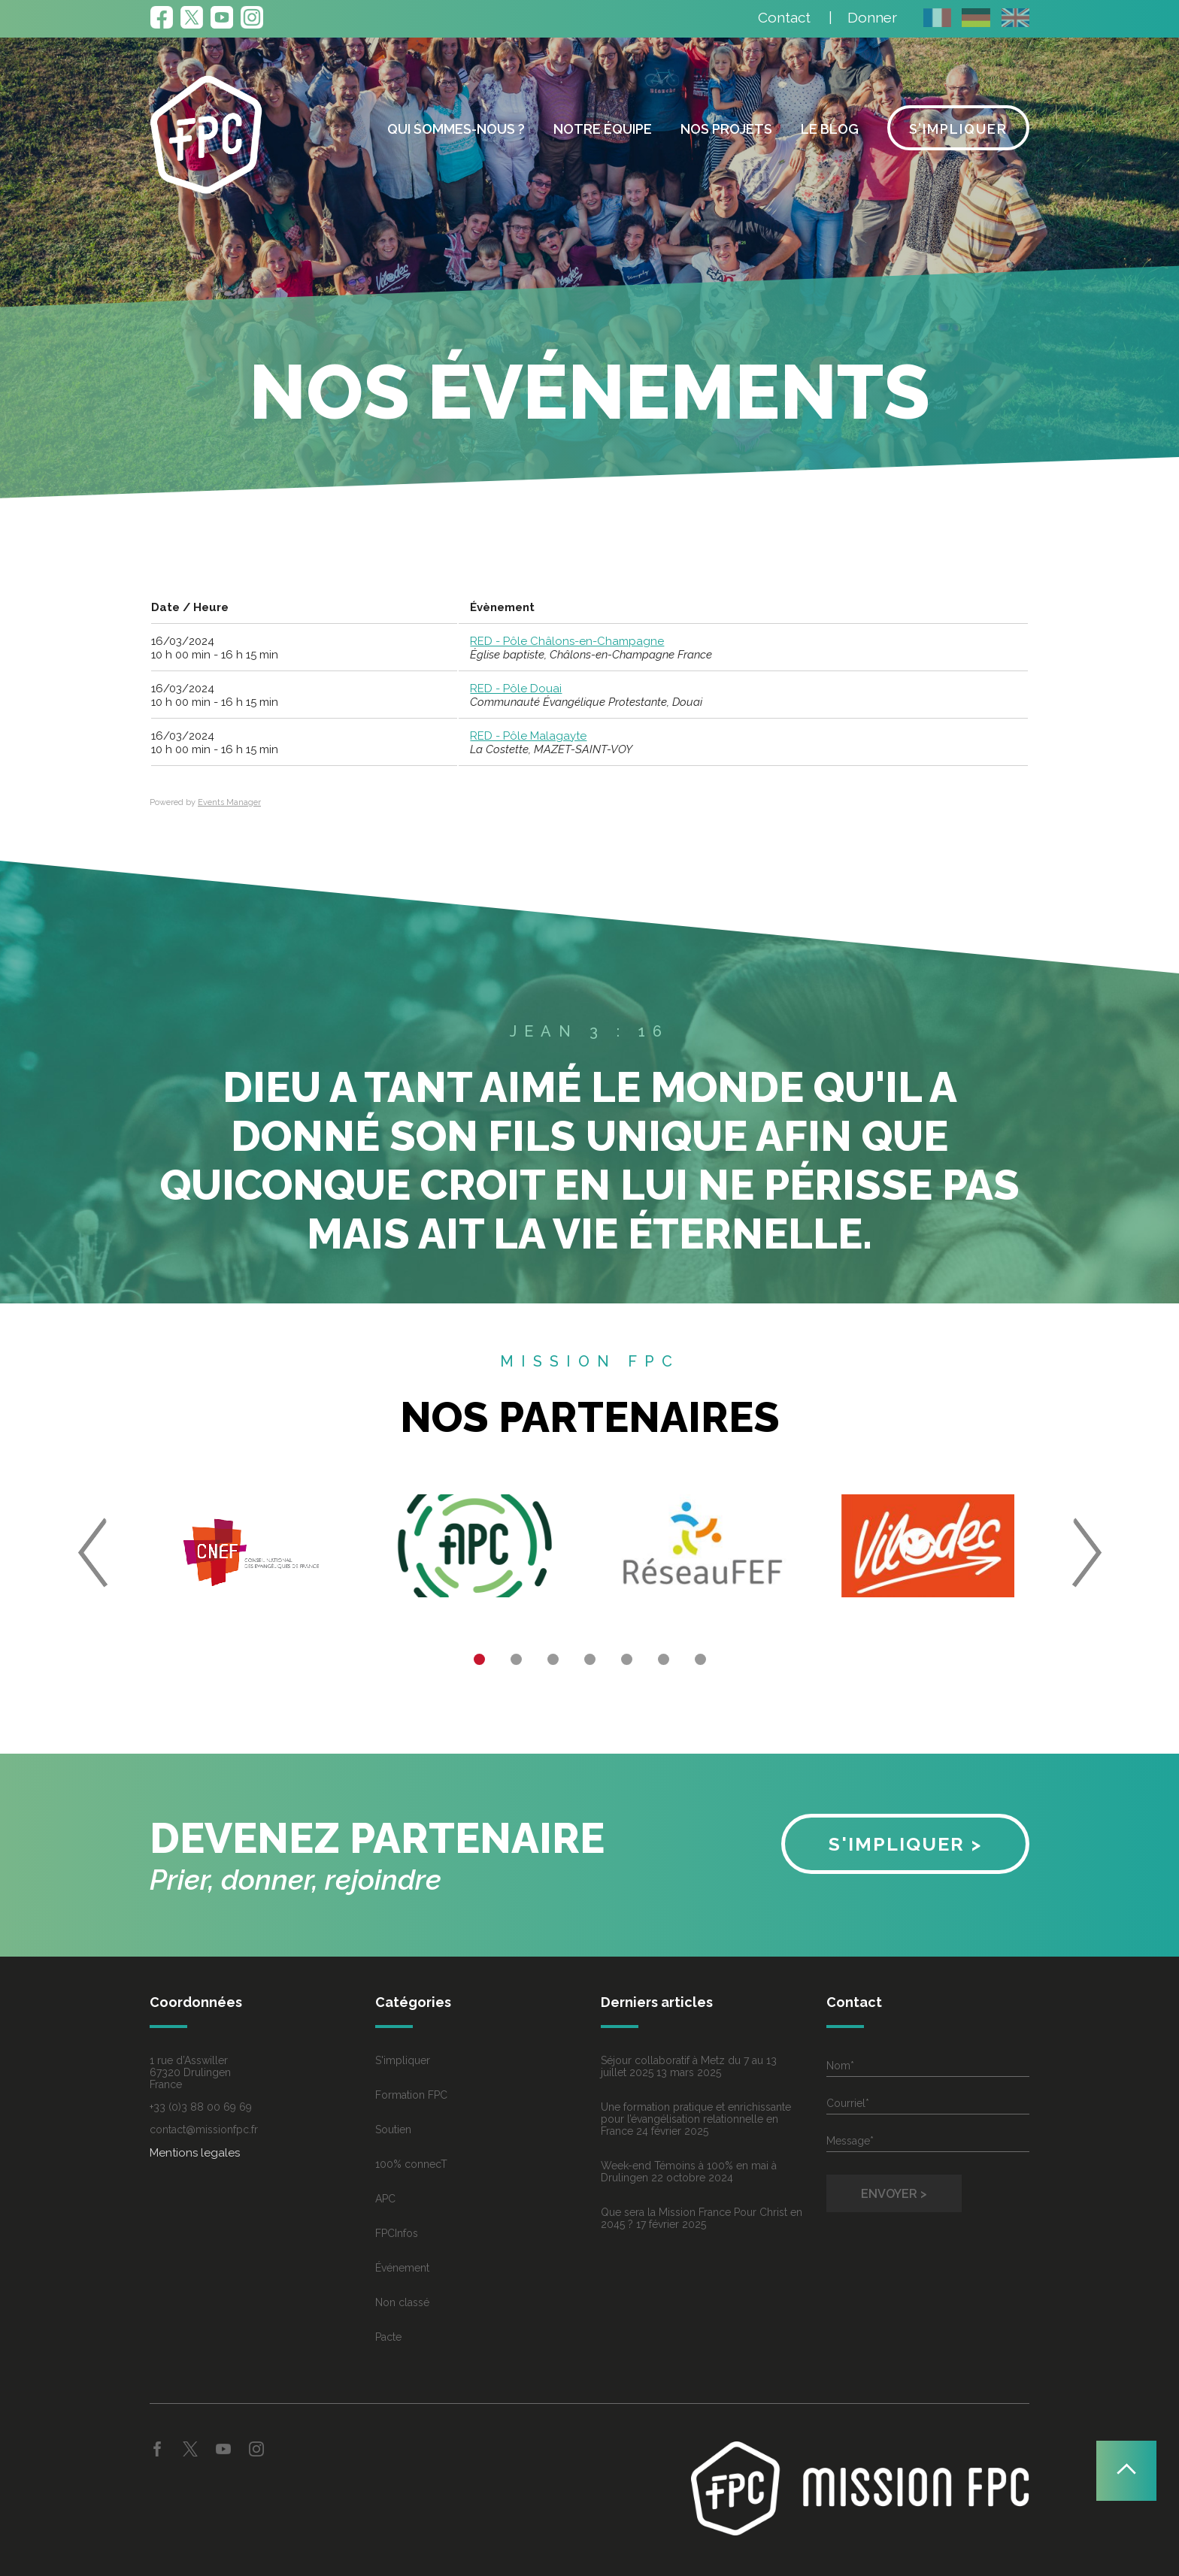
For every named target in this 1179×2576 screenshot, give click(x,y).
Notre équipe (602, 129)
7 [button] (700, 1659)
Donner (872, 17)
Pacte (388, 2337)
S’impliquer (958, 129)
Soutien (393, 2129)
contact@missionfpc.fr (204, 2129)
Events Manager (229, 802)
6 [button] (663, 1659)
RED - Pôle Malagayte (528, 736)
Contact (784, 17)
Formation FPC (411, 2095)
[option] (251, 1551)
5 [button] (626, 1659)
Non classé (402, 2302)
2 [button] (516, 1659)
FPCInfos (396, 2233)
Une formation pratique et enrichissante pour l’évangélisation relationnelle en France (696, 2119)
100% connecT (411, 2164)
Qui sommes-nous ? (456, 129)
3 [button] (553, 1659)
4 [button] (590, 1659)
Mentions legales (195, 2153)
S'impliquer (402, 2060)
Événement (402, 2268)
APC (385, 2199)
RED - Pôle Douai (516, 688)
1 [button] (479, 1659)
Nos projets (726, 129)
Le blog (830, 129)
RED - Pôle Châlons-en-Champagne (567, 641)
